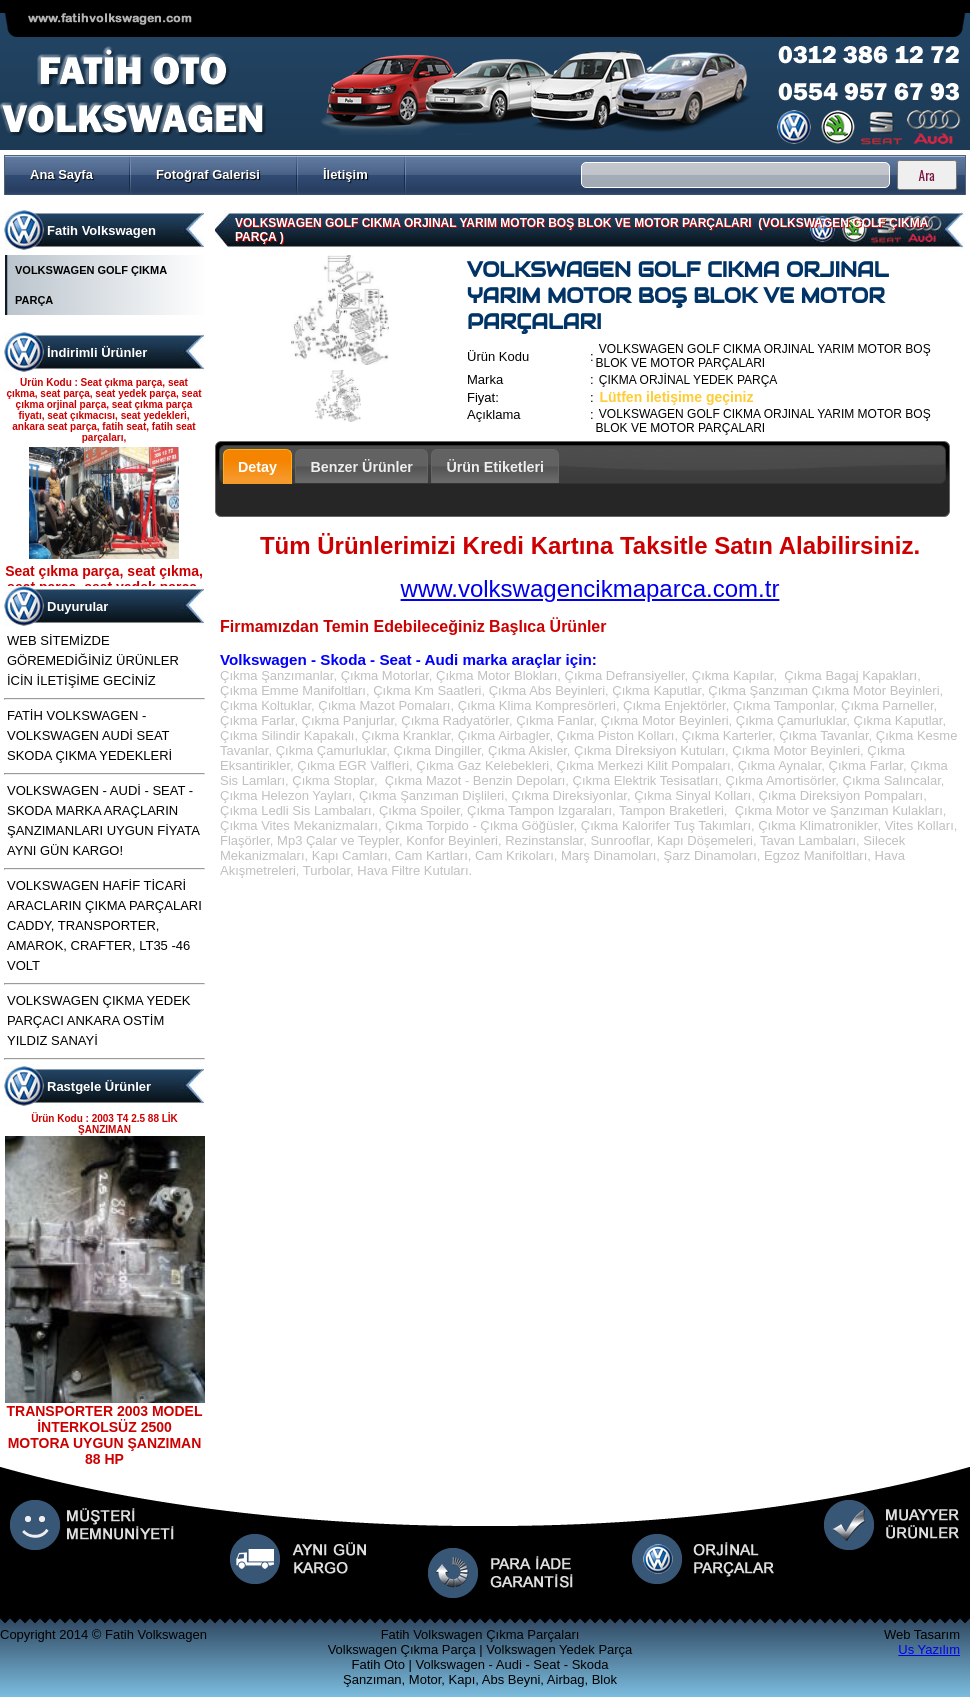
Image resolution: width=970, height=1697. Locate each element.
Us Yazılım (929, 1649)
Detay (257, 467)
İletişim (345, 174)
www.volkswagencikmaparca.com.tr (590, 588)
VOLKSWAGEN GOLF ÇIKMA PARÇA (91, 285)
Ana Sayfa (61, 174)
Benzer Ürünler (361, 467)
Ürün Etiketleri (495, 467)
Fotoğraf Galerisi (208, 174)
